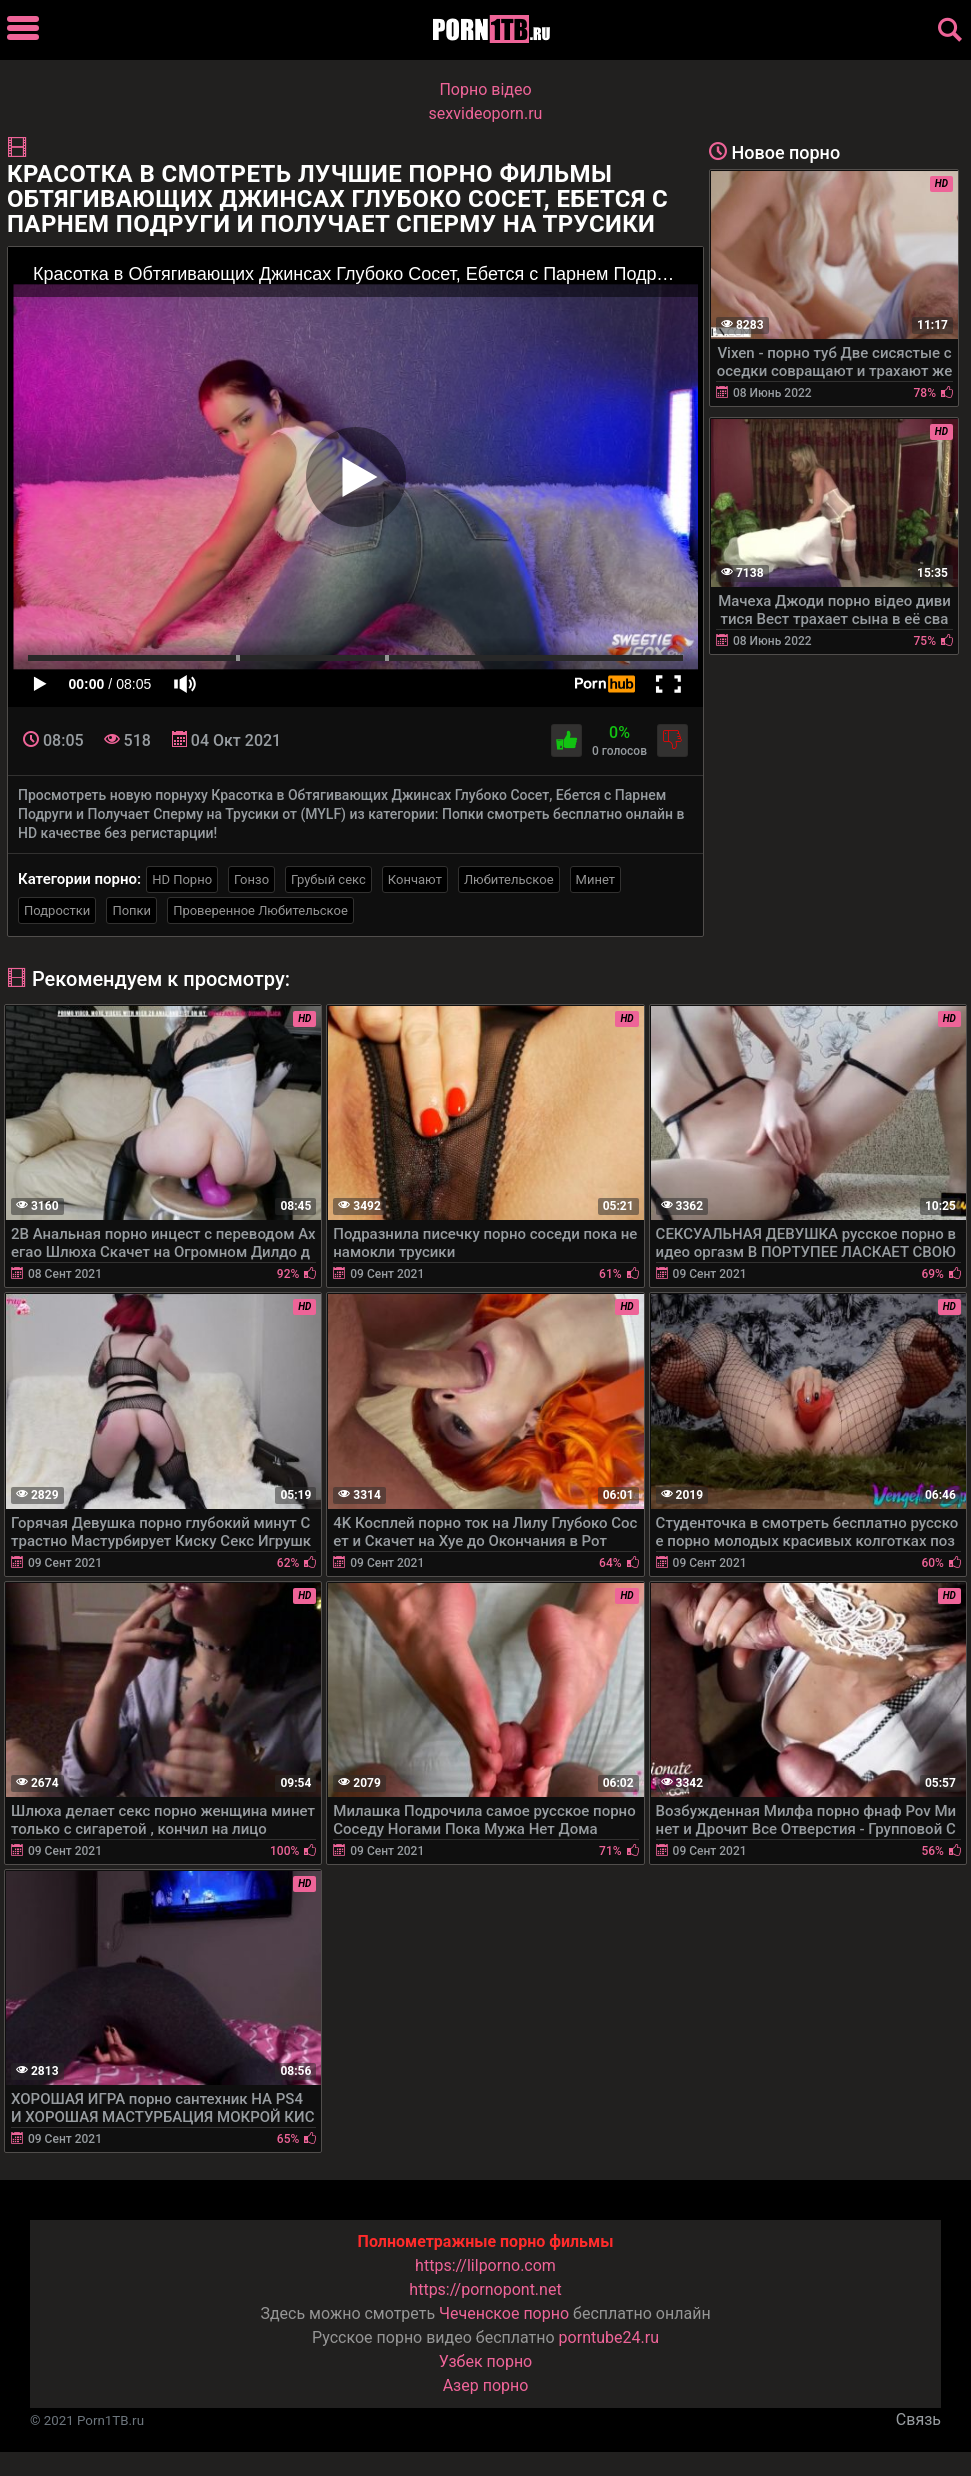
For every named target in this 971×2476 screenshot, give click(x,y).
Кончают (415, 879)
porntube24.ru (609, 2337)
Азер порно (486, 2385)
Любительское (509, 879)
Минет (595, 879)
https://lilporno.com (485, 2265)
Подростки (57, 910)
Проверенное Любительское (260, 910)
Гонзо (251, 879)
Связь (918, 2419)
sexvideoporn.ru (486, 113)
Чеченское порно (504, 2313)
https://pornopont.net (485, 2289)
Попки (131, 910)
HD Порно (182, 879)
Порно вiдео (485, 89)
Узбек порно (486, 2361)
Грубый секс (328, 879)
